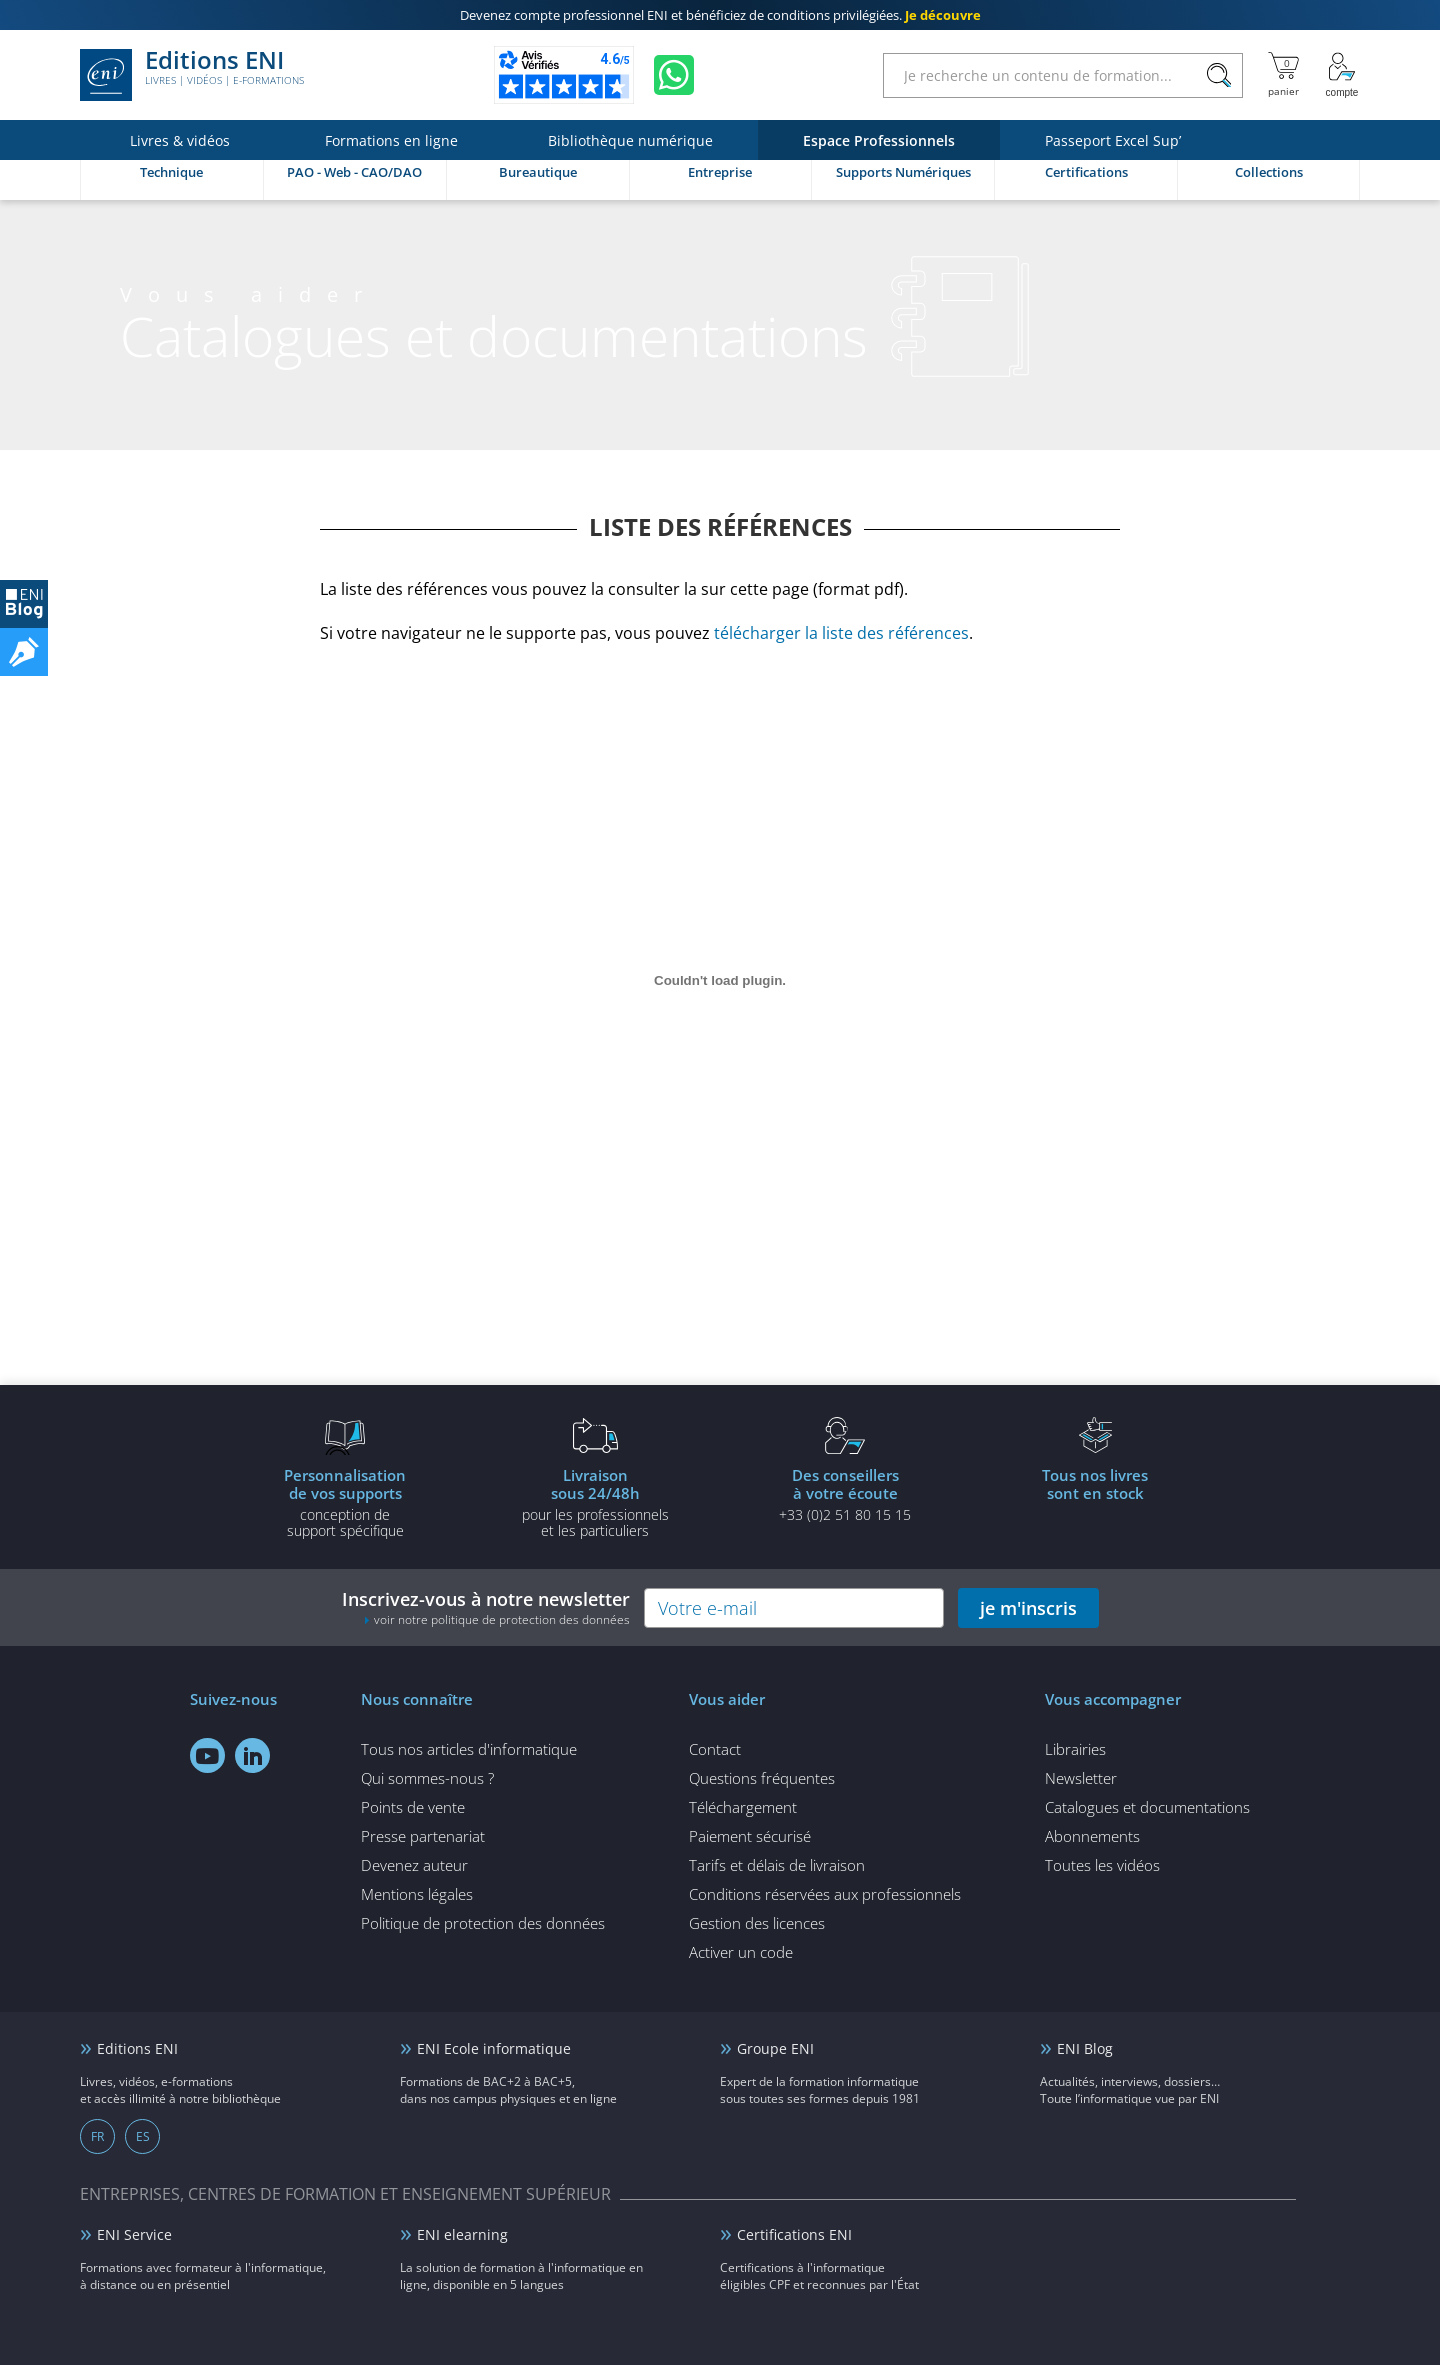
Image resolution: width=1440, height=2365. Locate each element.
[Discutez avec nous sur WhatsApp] (674, 75)
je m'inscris (1028, 1608)
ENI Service (134, 2234)
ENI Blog (1085, 2048)
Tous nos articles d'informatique (469, 1749)
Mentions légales (417, 1894)
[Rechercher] (1218, 75)
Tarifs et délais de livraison (777, 1865)
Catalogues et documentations (1147, 1807)
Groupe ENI (775, 2048)
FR (97, 2136)
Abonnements (1092, 1836)
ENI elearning (462, 2234)
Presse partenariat (423, 1836)
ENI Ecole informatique (494, 2048)
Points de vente (413, 1807)
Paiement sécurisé (750, 1836)
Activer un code (741, 1952)
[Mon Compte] (1342, 75)
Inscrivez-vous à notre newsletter (486, 1607)
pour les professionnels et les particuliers (595, 1502)
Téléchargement (743, 1807)
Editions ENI (192, 75)
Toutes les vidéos (1102, 1865)
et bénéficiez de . (720, 15)
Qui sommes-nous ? (427, 1778)
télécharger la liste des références (841, 633)
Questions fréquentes (762, 1778)
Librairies (1075, 1749)
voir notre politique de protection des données (502, 1619)
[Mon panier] (1283, 75)
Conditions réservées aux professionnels (825, 1894)
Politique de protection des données (483, 1923)
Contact (715, 1749)
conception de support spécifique (345, 1502)
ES (143, 2136)
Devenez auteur (414, 1865)
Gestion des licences (757, 1923)
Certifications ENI (794, 2234)
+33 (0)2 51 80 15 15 (845, 1494)
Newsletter (1081, 1778)
